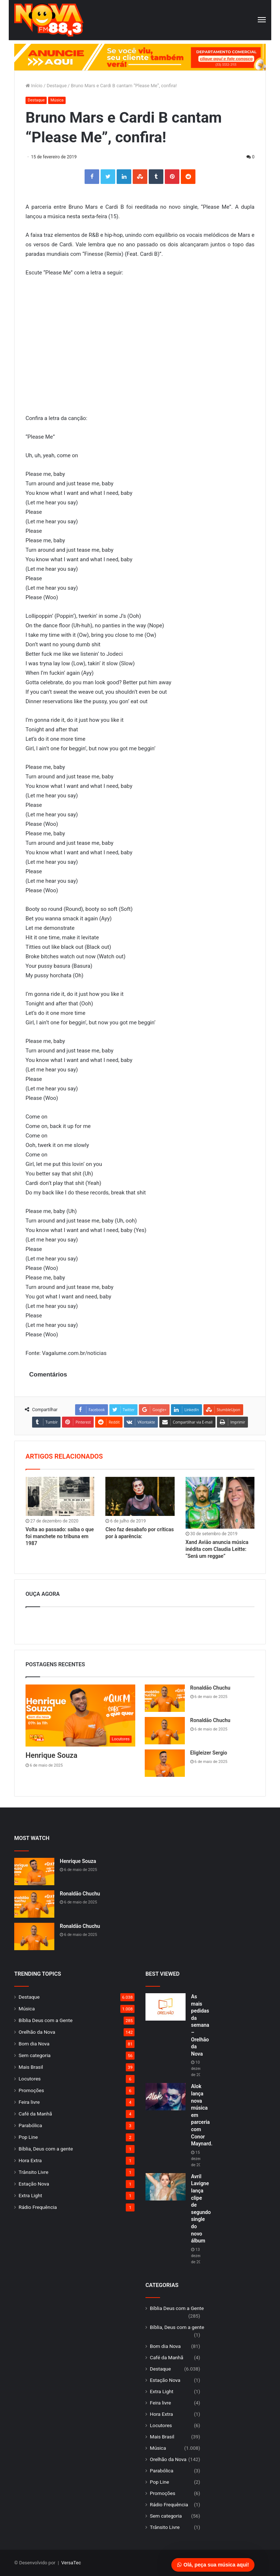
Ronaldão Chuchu (210, 1688)
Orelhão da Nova (37, 2032)
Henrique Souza (51, 1755)
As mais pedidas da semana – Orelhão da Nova (200, 2025)
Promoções (31, 2090)
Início (34, 85)
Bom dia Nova (34, 2043)
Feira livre (29, 2102)
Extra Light (30, 2195)
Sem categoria (35, 2055)
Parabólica (30, 2125)
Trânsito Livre (33, 2172)
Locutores (30, 2079)
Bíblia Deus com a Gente (46, 2020)
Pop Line (28, 2137)
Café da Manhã (35, 2114)
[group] (140, 57)
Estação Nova (34, 2184)
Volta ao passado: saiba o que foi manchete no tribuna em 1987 (60, 1536)
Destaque (57, 85)
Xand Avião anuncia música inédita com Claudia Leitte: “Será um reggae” (217, 1549)
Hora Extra (30, 2160)
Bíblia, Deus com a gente (46, 2149)
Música (56, 100)
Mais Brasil (31, 2067)
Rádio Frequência (38, 2207)
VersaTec (71, 2562)
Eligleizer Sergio (208, 1753)
